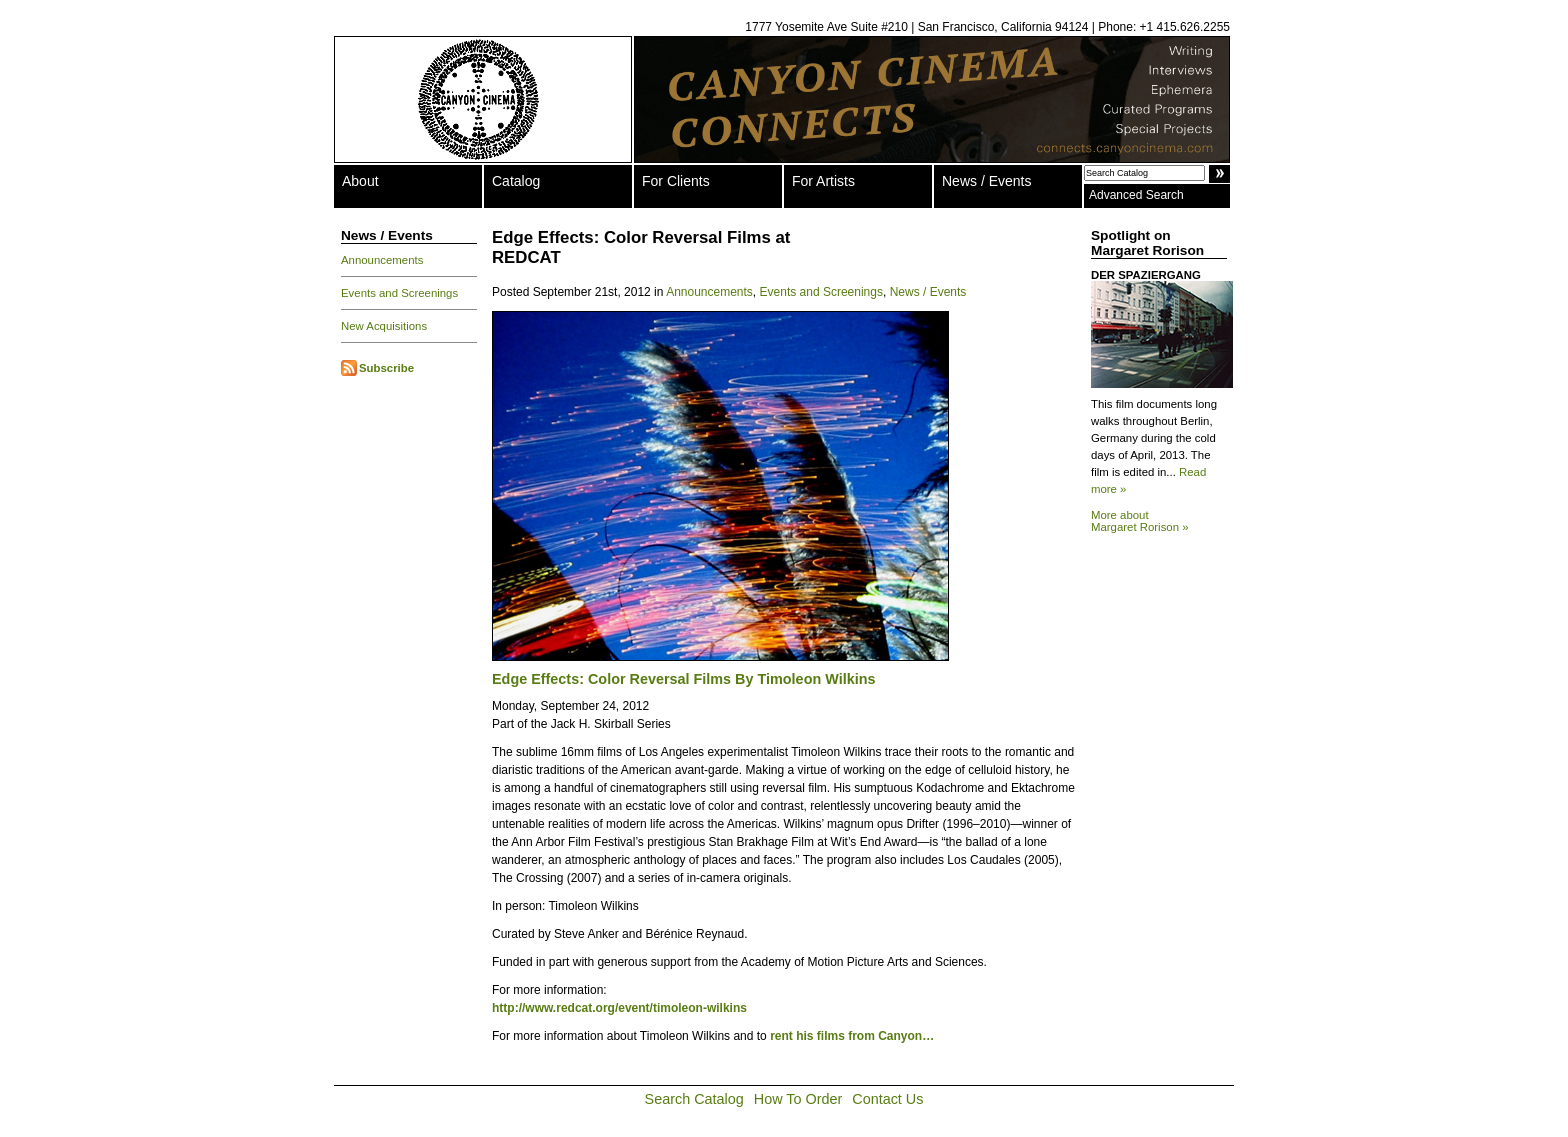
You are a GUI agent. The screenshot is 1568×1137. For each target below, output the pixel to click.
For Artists (823, 181)
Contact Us (887, 1099)
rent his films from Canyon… (852, 1036)
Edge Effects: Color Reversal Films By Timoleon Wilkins (683, 679)
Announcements (382, 260)
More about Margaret (1140, 521)
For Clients (676, 181)
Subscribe (386, 368)
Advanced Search (1136, 195)
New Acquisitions (384, 326)
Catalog (516, 181)
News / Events (986, 181)
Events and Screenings (399, 293)
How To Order (798, 1099)
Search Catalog (694, 1099)
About (360, 181)
